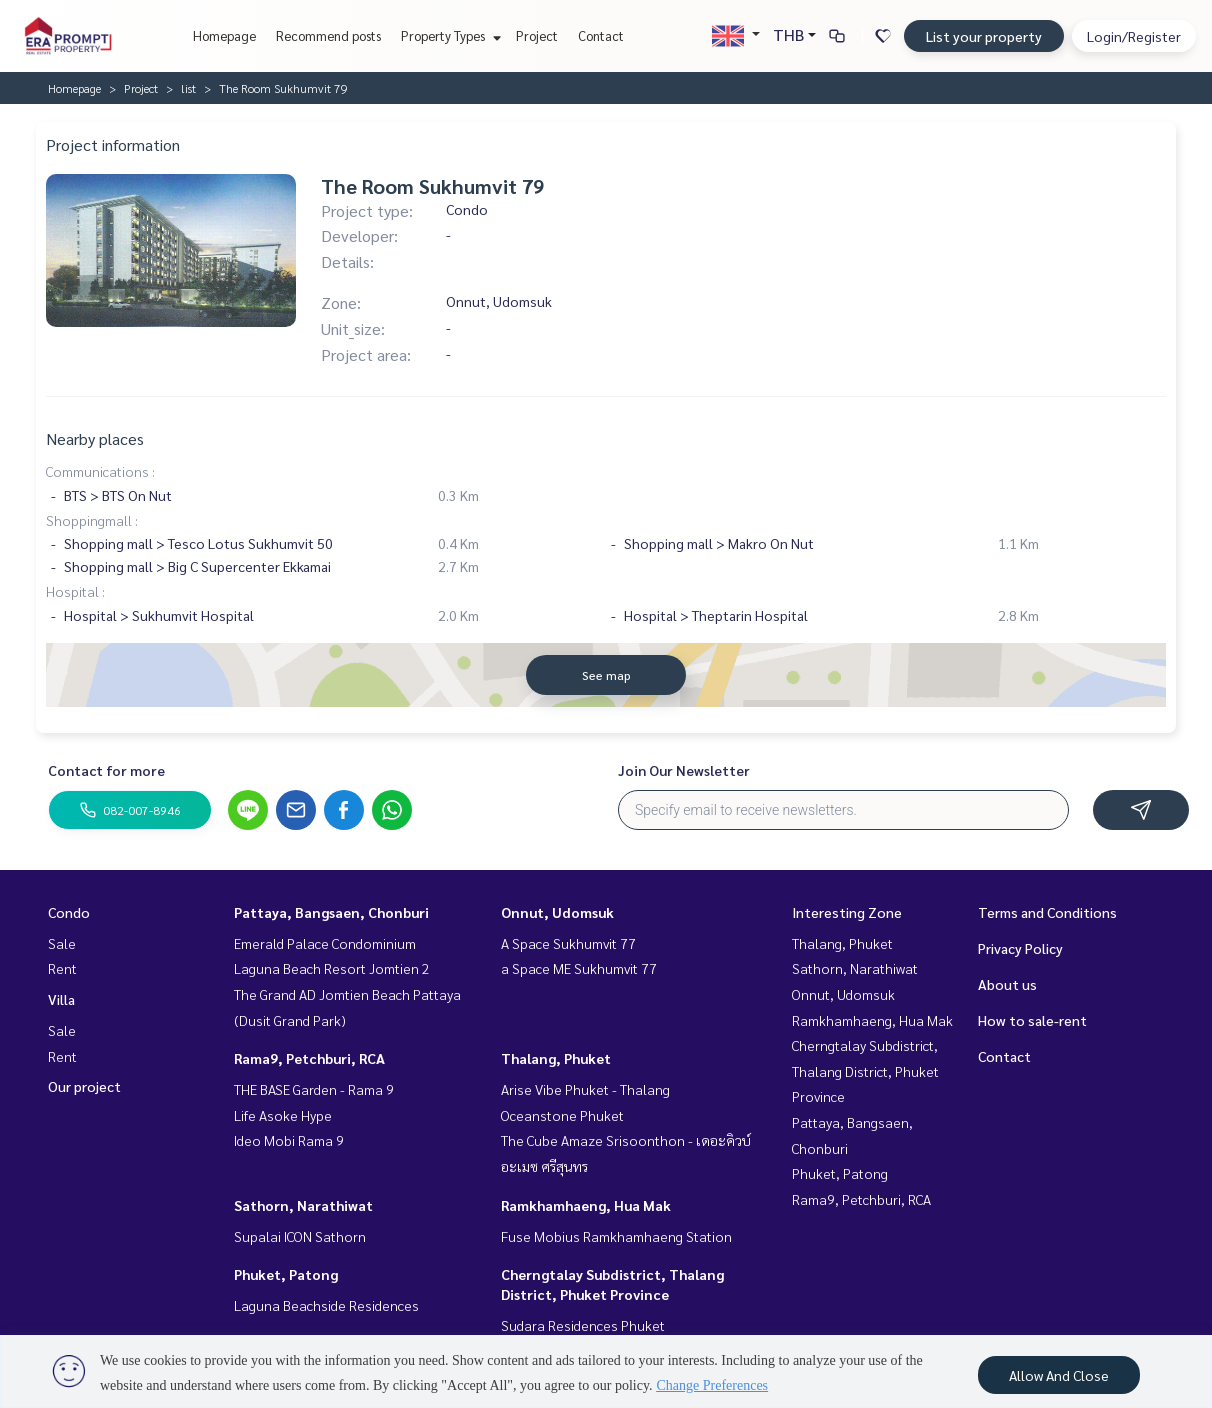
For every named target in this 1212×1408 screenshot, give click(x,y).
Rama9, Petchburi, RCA (309, 1058)
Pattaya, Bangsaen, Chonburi (331, 912)
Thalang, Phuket (556, 1058)
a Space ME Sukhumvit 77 (579, 968)
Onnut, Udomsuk (557, 912)
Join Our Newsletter (684, 770)
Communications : (100, 471)
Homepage (224, 35)
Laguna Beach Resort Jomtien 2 (332, 968)
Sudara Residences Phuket (583, 1325)
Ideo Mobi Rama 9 (289, 1140)
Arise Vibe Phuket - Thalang (585, 1089)
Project (537, 35)
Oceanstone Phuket (562, 1115)
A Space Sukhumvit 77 (568, 943)
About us (1007, 984)
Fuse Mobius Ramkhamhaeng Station (616, 1236)
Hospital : (75, 591)
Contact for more (106, 770)
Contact (601, 35)
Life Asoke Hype (283, 1115)
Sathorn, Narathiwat (303, 1205)
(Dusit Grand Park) (290, 1020)
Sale (62, 943)
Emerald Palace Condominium (325, 943)
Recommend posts (328, 35)
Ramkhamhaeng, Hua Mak (586, 1205)
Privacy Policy (1020, 948)
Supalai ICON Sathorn (300, 1236)
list (188, 88)
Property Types (448, 35)
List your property (984, 36)
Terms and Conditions (1047, 912)
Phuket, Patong (286, 1274)
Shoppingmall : (92, 520)
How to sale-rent (1032, 1020)
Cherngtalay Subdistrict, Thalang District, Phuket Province (865, 1070)
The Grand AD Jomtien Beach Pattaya (347, 994)
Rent (62, 968)
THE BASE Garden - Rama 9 (314, 1089)
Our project (84, 1086)
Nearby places (95, 438)
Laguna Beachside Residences (326, 1305)
